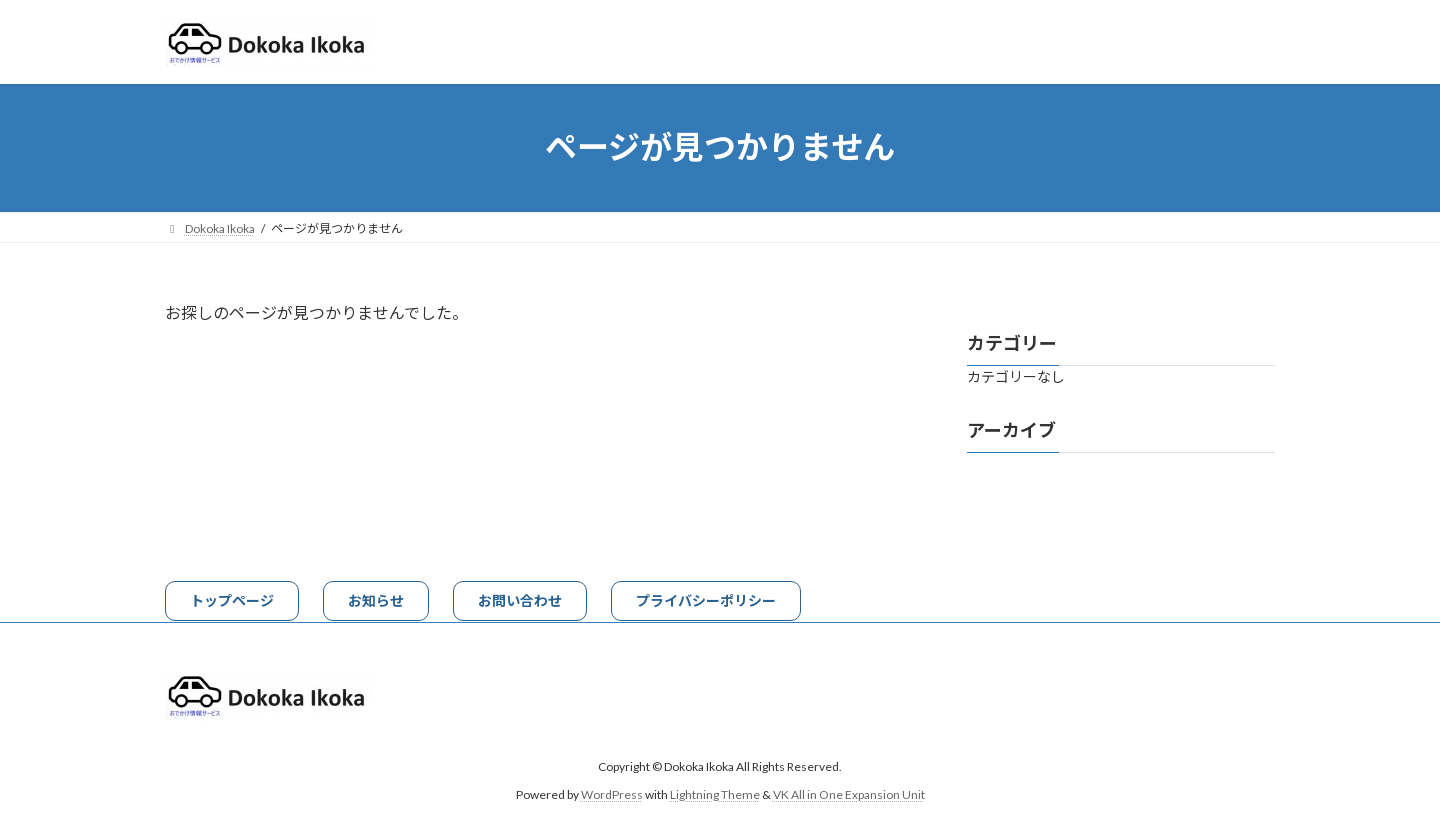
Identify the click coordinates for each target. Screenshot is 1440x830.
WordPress (612, 794)
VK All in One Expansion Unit (849, 794)
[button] (232, 601)
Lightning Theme (715, 794)
